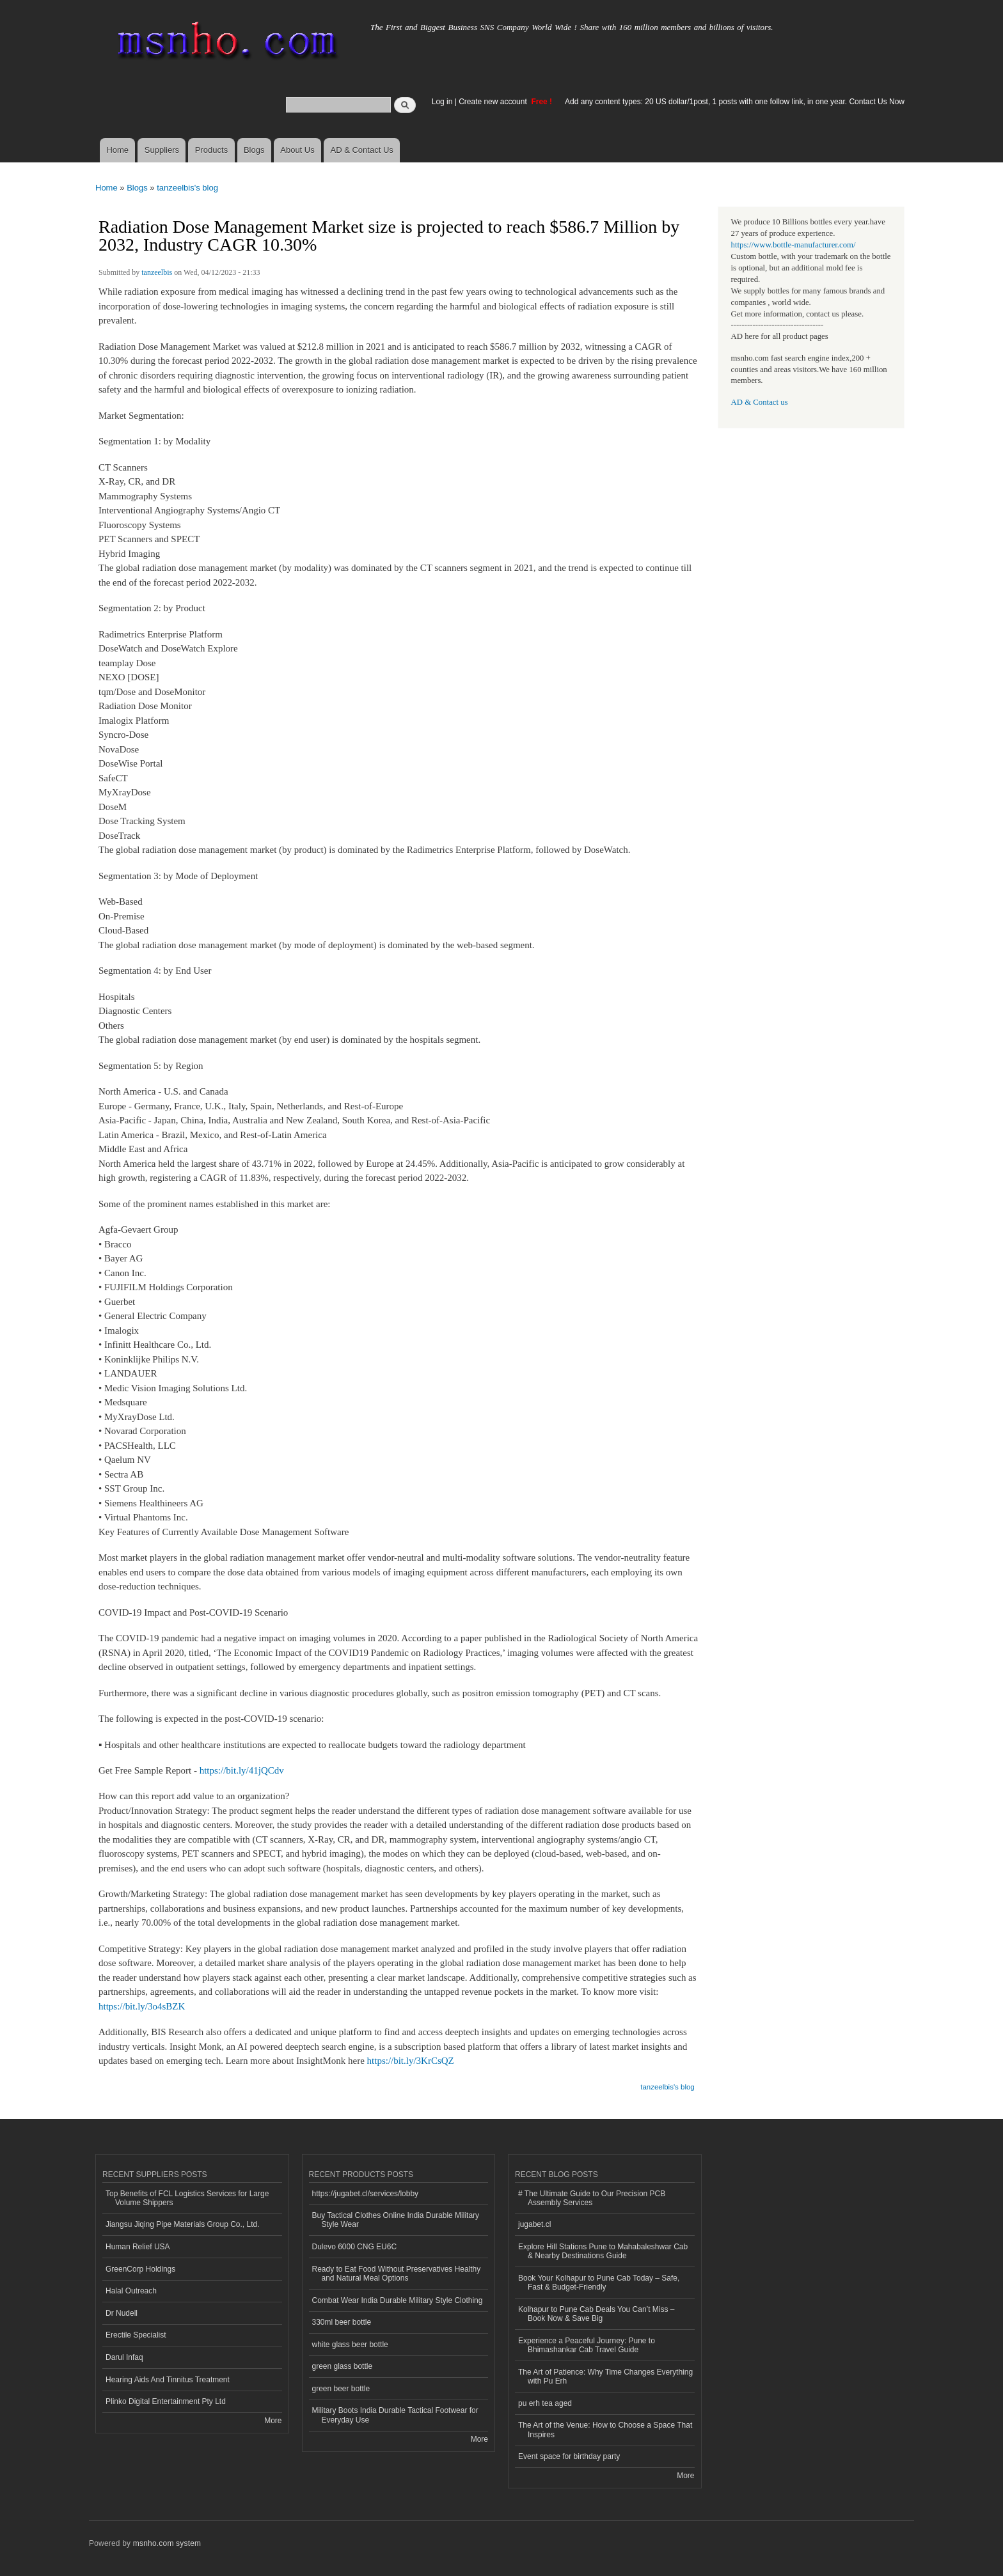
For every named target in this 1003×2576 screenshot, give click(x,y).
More (272, 2420)
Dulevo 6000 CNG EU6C (354, 2246)
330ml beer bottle (342, 2322)
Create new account (494, 101)
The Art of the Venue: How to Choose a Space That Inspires (605, 2430)
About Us (297, 150)
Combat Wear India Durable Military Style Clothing (397, 2300)
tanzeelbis (156, 272)
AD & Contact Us (362, 150)
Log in (442, 101)
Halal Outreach (131, 2290)
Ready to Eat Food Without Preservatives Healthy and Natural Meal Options (396, 2274)
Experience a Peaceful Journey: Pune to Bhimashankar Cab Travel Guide (586, 2345)
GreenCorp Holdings (140, 2269)
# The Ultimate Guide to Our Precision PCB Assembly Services (591, 2198)
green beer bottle (341, 2388)
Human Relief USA (138, 2246)
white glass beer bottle (350, 2344)
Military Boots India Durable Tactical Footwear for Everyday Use (395, 2415)
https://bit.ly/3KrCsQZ (410, 2061)
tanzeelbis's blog (187, 187)
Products (211, 150)
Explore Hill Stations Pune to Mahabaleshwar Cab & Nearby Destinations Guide (603, 2251)
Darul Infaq (124, 2357)
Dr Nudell (122, 2313)
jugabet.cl (534, 2224)
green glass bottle (342, 2366)
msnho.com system (167, 2543)
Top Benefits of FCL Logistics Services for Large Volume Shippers (187, 2198)
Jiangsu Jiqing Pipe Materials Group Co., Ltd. (182, 2224)
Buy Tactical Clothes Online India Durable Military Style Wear (396, 2220)
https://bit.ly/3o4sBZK (142, 2006)
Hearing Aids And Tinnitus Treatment (168, 2379)
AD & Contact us (759, 402)
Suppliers (162, 150)
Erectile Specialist (136, 2334)
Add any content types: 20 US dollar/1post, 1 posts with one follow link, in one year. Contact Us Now (734, 101)
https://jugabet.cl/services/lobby (365, 2193)
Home (117, 150)
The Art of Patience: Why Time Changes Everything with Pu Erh (605, 2376)
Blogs (254, 150)
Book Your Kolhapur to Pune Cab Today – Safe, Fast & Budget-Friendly (598, 2282)
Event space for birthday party (569, 2456)
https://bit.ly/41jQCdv (242, 1770)
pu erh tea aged (545, 2403)
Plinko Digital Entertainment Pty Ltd (166, 2401)
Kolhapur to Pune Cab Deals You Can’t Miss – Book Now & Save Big (596, 2314)
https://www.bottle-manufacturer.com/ (793, 244)
